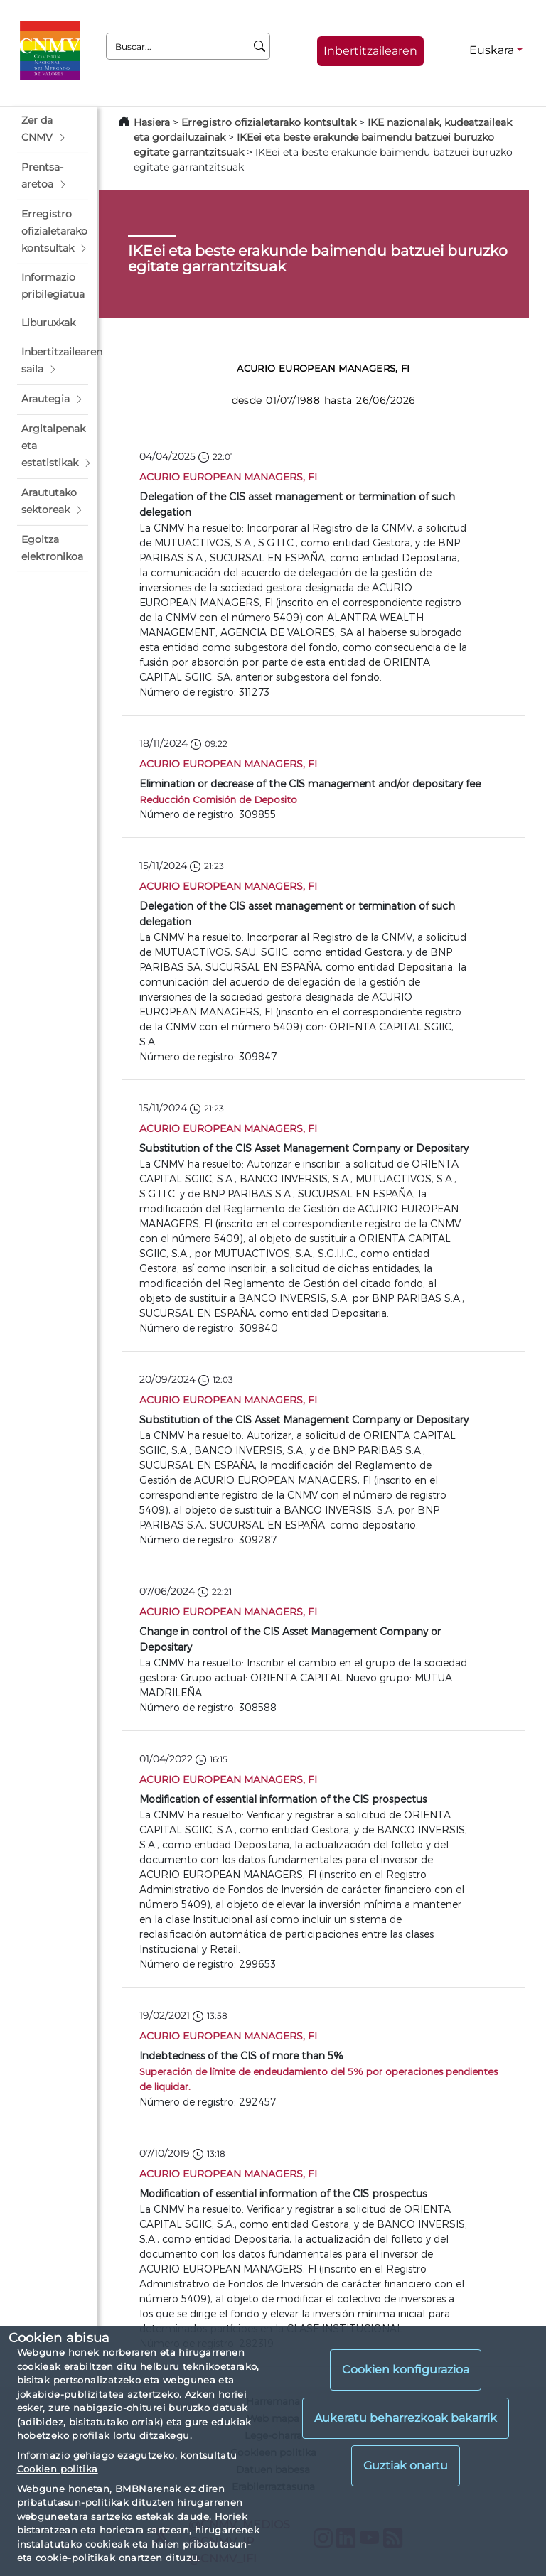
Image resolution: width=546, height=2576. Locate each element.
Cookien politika (57, 2468)
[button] (52, 129)
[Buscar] (260, 46)
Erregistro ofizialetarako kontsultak (268, 122)
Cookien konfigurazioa (405, 2369)
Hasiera (152, 122)
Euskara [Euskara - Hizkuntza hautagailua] (491, 50)
